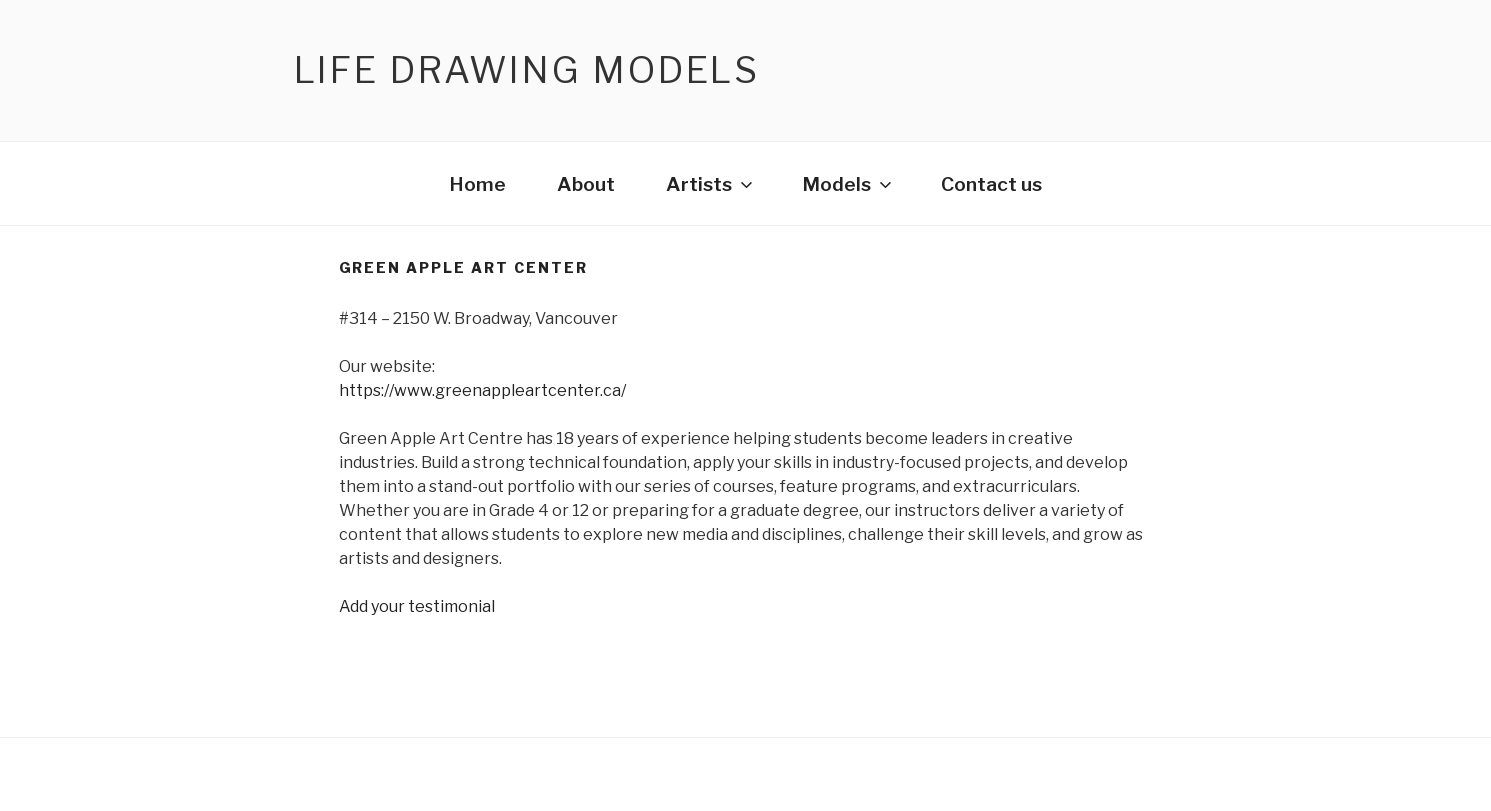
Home (477, 184)
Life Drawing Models (527, 70)
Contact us (991, 184)
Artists (711, 184)
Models (848, 184)
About (586, 184)
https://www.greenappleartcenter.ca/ (482, 390)
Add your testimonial (417, 606)
